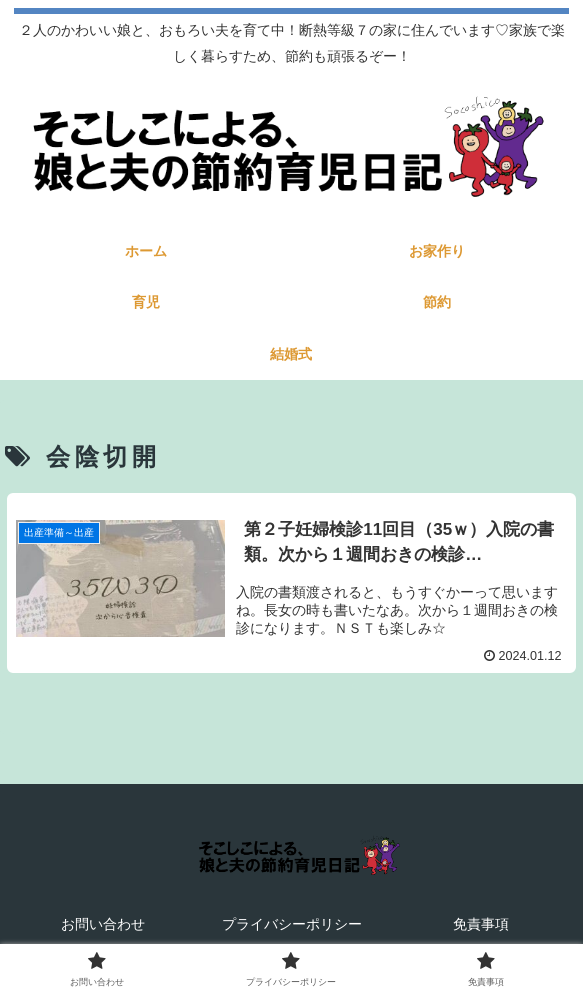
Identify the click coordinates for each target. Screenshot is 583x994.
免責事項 (481, 924)
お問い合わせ (103, 924)
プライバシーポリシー (292, 924)
